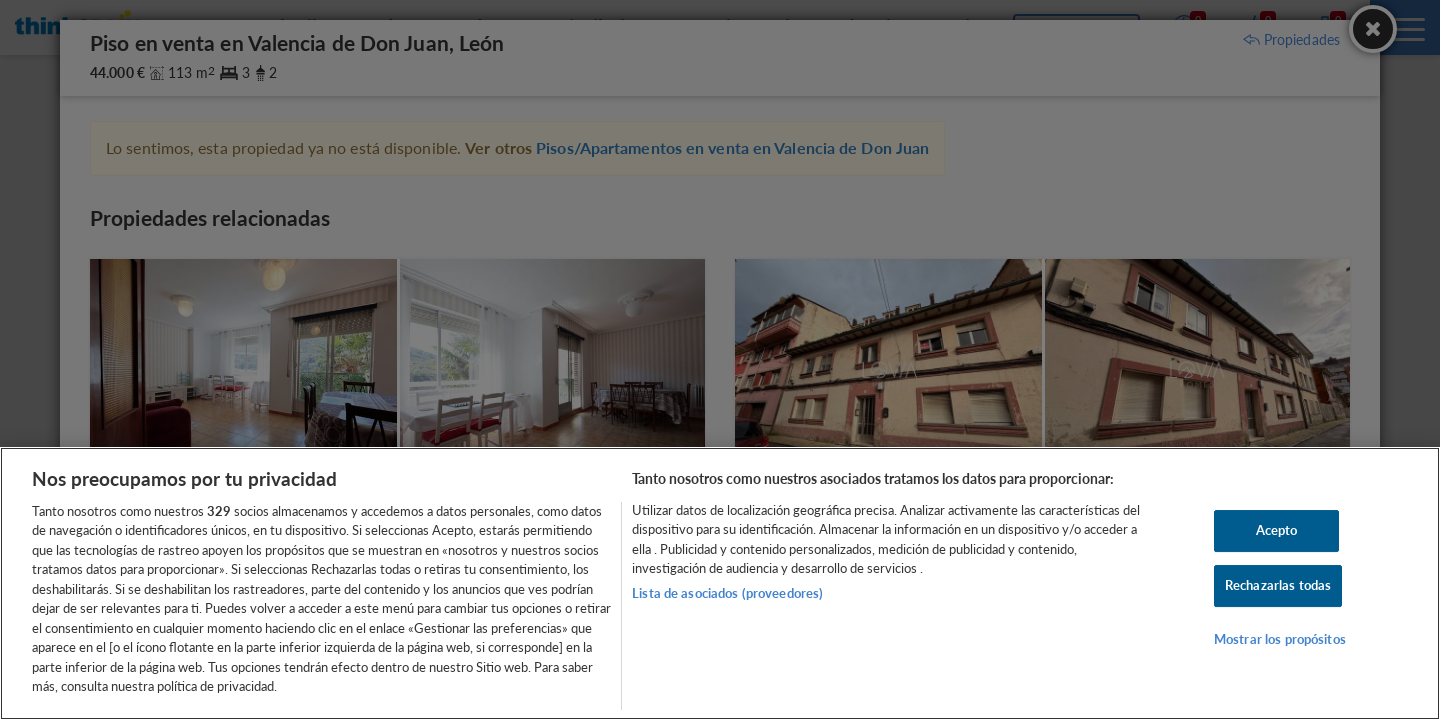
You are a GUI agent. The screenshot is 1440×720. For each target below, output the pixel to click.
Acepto (1277, 531)
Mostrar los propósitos (1280, 639)
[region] (720, 583)
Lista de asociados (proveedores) (727, 593)
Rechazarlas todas (1278, 585)
